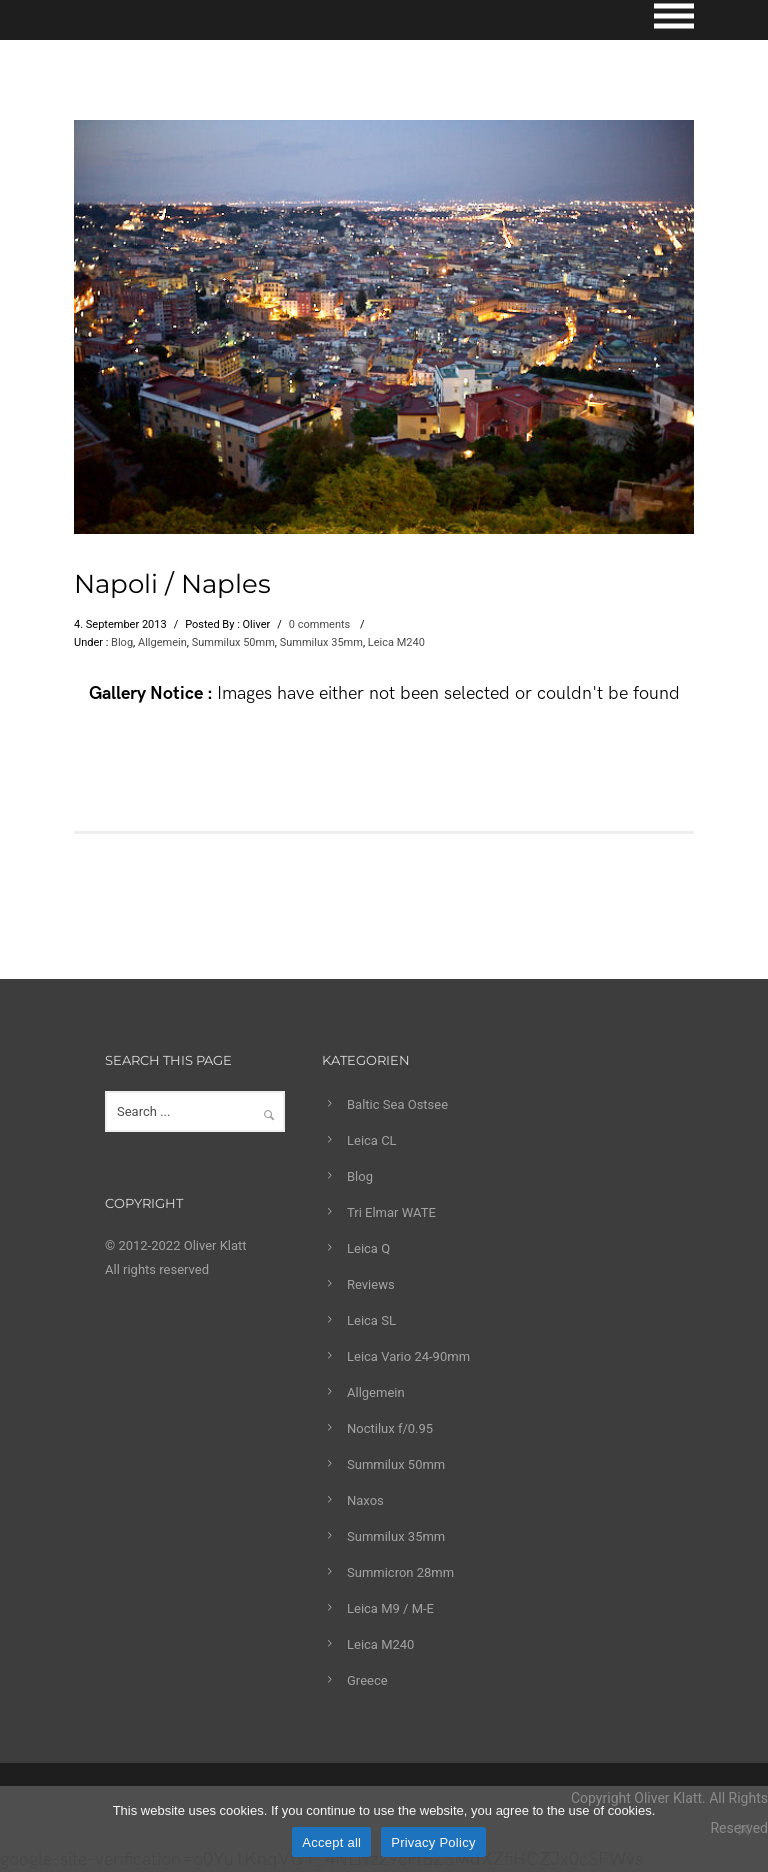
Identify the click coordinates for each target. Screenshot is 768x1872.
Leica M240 (396, 642)
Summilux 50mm (233, 642)
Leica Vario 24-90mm (408, 1356)
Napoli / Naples (172, 584)
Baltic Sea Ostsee (397, 1104)
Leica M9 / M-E (390, 1608)
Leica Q (368, 1248)
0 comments (319, 624)
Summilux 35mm (321, 642)
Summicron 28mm (400, 1572)
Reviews (371, 1284)
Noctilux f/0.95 (390, 1428)
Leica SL (371, 1320)
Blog (122, 642)
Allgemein (162, 642)
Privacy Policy (433, 1842)
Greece (367, 1680)
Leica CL (372, 1140)
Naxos (365, 1500)
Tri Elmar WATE (391, 1212)
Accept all (331, 1842)
